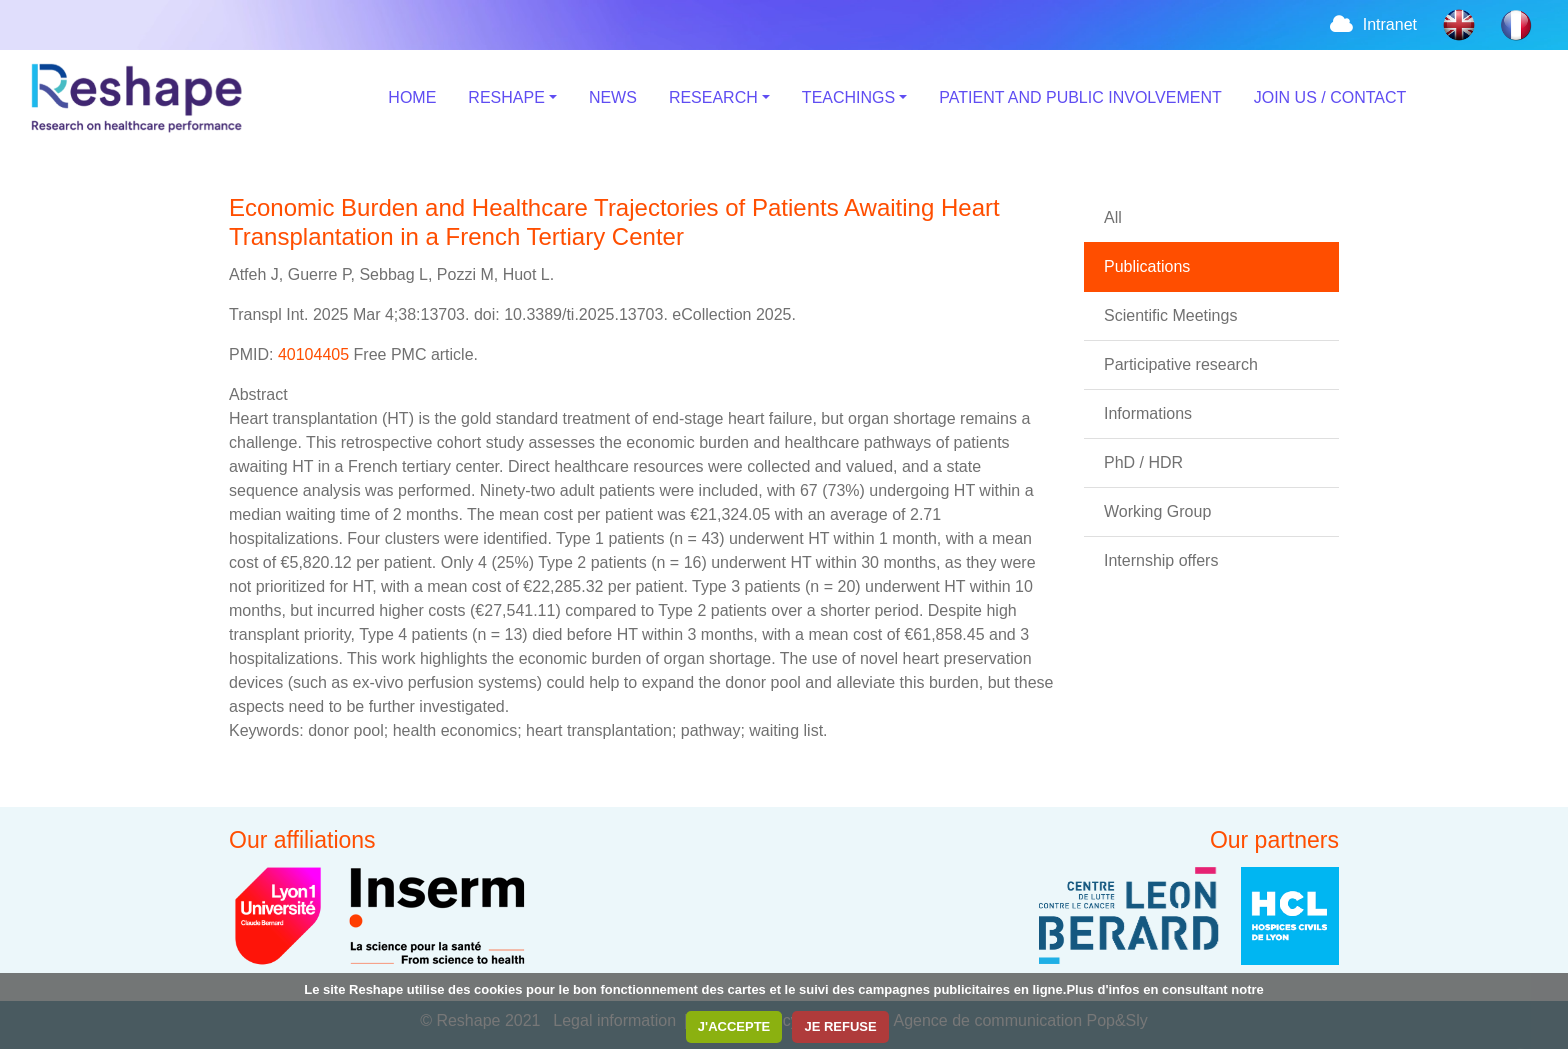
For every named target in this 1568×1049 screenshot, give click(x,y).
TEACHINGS (848, 97)
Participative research (1181, 364)
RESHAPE (506, 97)
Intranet (1372, 24)
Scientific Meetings (1170, 315)
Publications (1147, 266)
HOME (412, 97)
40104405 (316, 354)
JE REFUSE (840, 1026)
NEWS (613, 97)
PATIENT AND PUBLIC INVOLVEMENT (1080, 97)
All (1113, 217)
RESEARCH (713, 97)
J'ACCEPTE (734, 1026)
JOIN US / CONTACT (1330, 97)
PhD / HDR (1143, 462)
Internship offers (1161, 560)
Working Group (1157, 511)
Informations (1148, 413)
